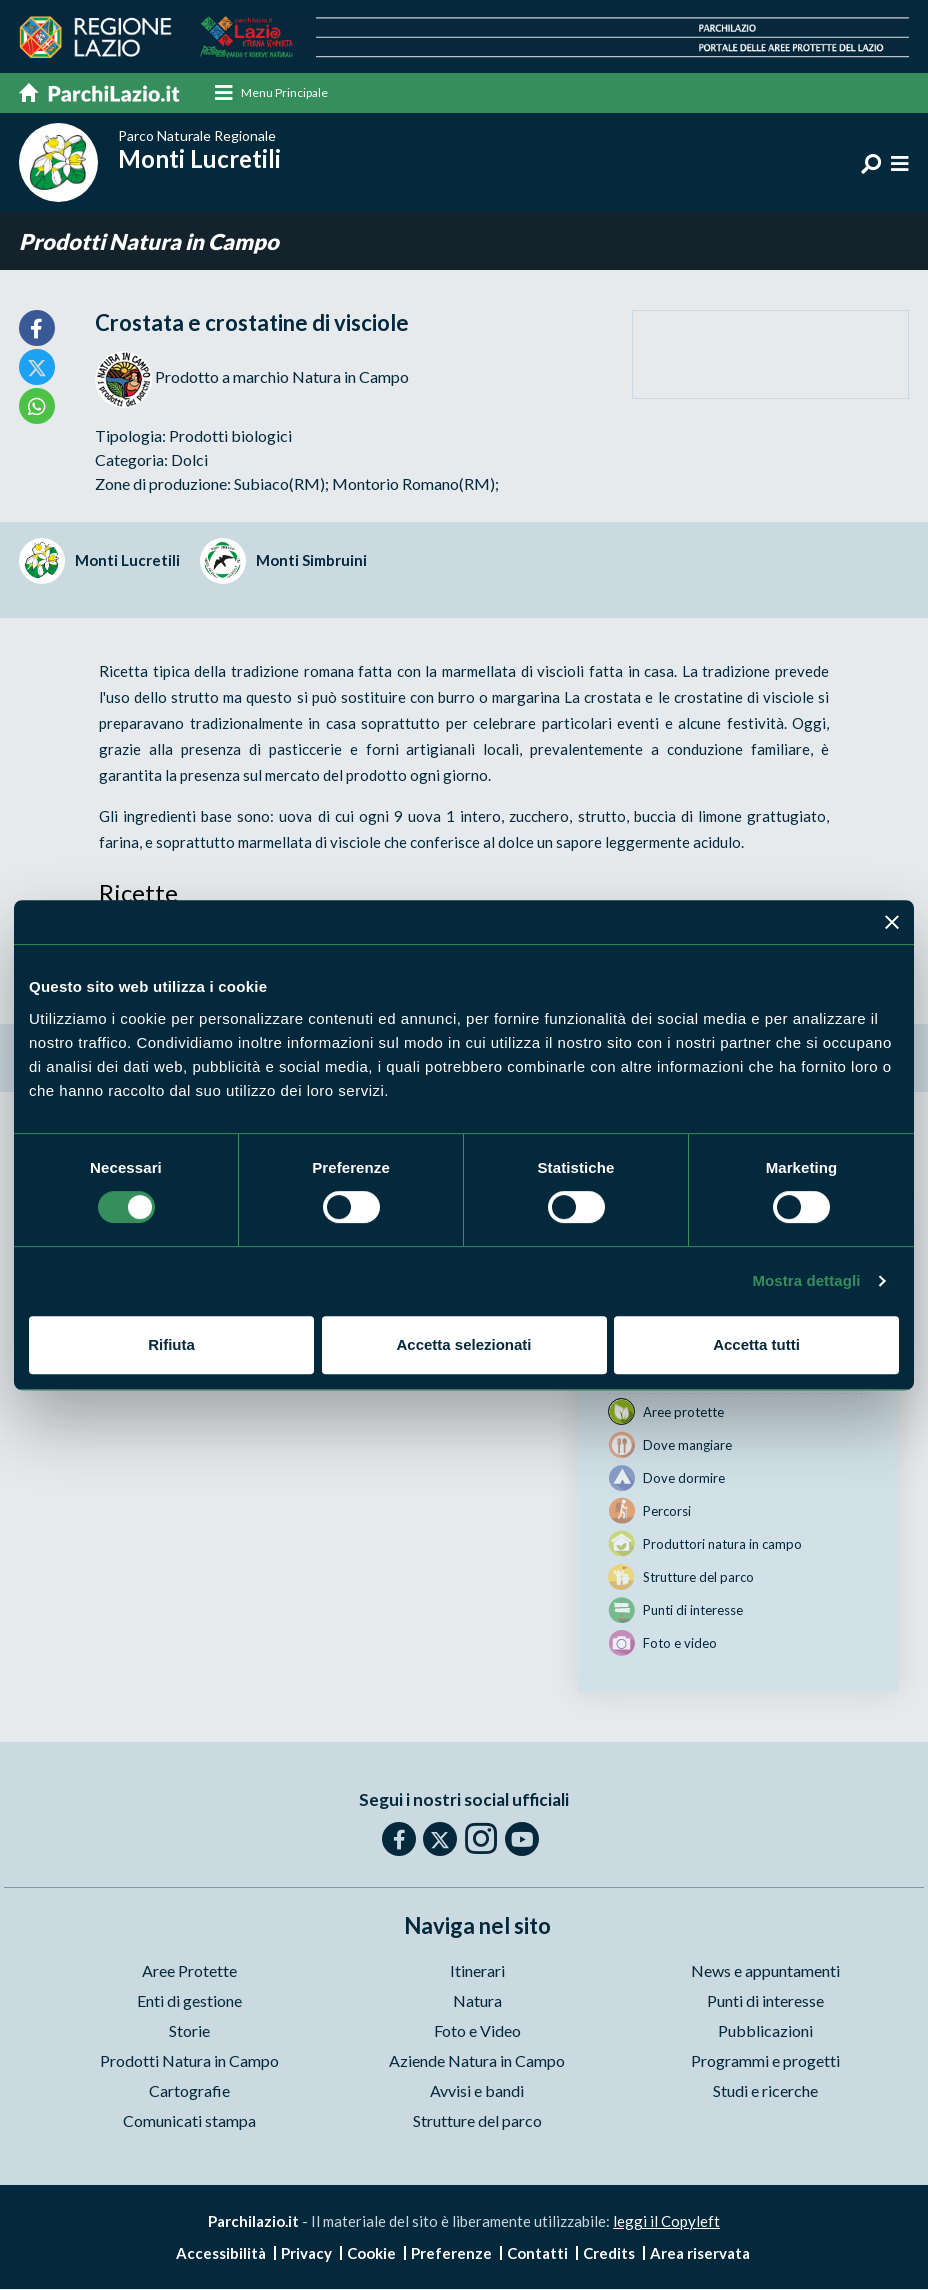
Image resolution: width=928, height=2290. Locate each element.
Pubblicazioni (765, 2031)
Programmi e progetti (765, 2061)
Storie (189, 2031)
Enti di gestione (189, 2001)
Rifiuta (171, 1344)
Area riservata (700, 2254)
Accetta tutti (756, 1344)
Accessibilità (221, 2254)
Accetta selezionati (463, 1344)
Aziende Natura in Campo (477, 2061)
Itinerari (477, 1971)
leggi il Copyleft (666, 2222)
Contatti (537, 2254)
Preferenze (451, 2254)
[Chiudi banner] (892, 922)
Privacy (306, 2254)
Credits (609, 2254)
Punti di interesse (765, 2001)
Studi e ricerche (765, 2091)
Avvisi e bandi (477, 2091)
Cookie (371, 2254)
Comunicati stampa (189, 2121)
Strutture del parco (477, 2121)
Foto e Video (477, 2031)
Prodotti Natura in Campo (149, 242)
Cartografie (189, 2091)
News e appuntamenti (765, 1971)
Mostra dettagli (806, 1280)
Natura (477, 2001)
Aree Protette (189, 1971)
